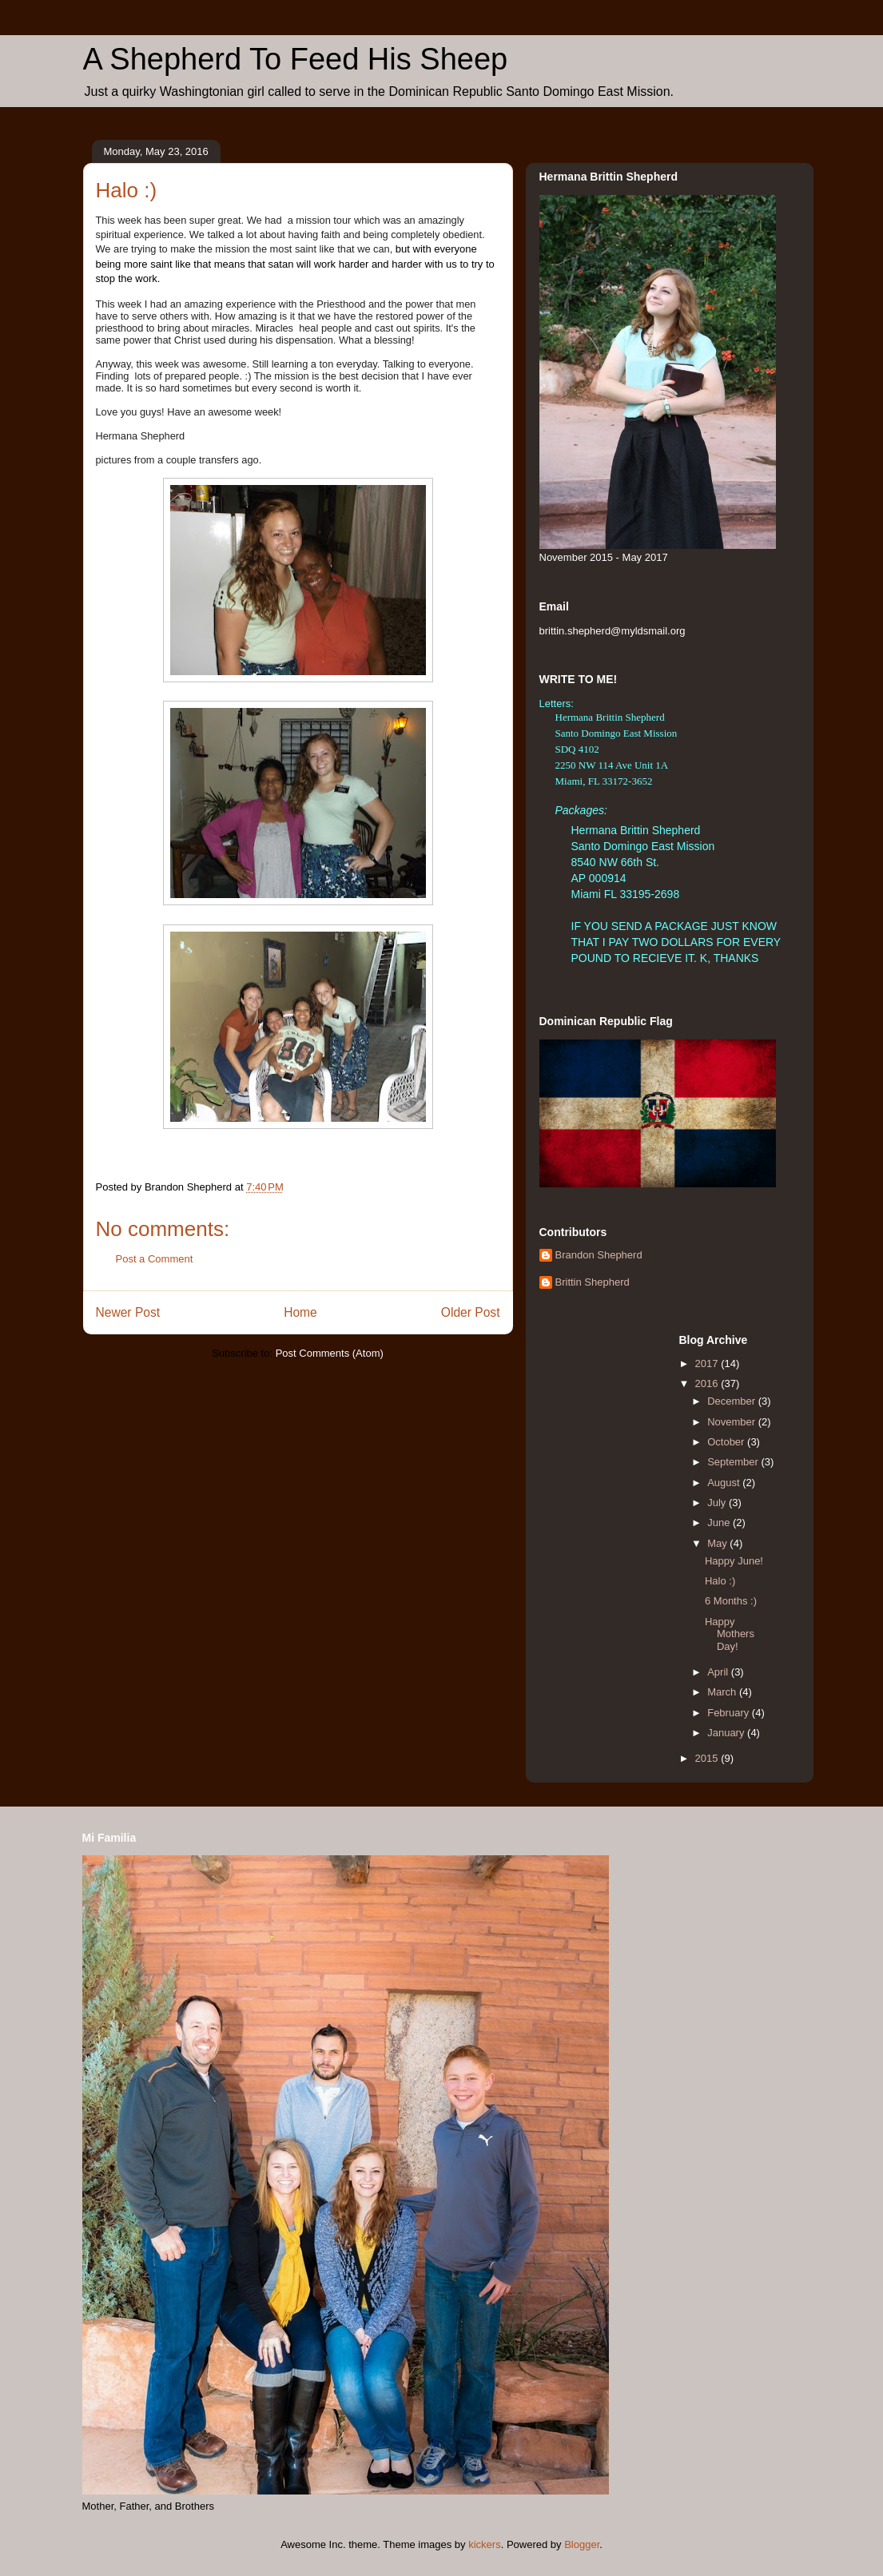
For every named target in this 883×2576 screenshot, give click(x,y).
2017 (708, 1363)
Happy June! (734, 1561)
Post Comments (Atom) (330, 1353)
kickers (484, 2544)
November (732, 1422)
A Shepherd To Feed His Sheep (295, 59)
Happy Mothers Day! (729, 1634)
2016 (708, 1383)
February (729, 1713)
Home (300, 1312)
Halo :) (720, 1581)
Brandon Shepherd (598, 1255)
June (720, 1523)
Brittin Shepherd (592, 1282)
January (727, 1733)
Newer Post (128, 1312)
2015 (708, 1758)
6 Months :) (731, 1601)
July (718, 1503)
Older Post (470, 1312)
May (718, 1543)
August (724, 1483)
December (732, 1401)
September (734, 1462)
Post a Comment (154, 1259)
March (723, 1692)
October (727, 1442)
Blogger (581, 2544)
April (719, 1672)
